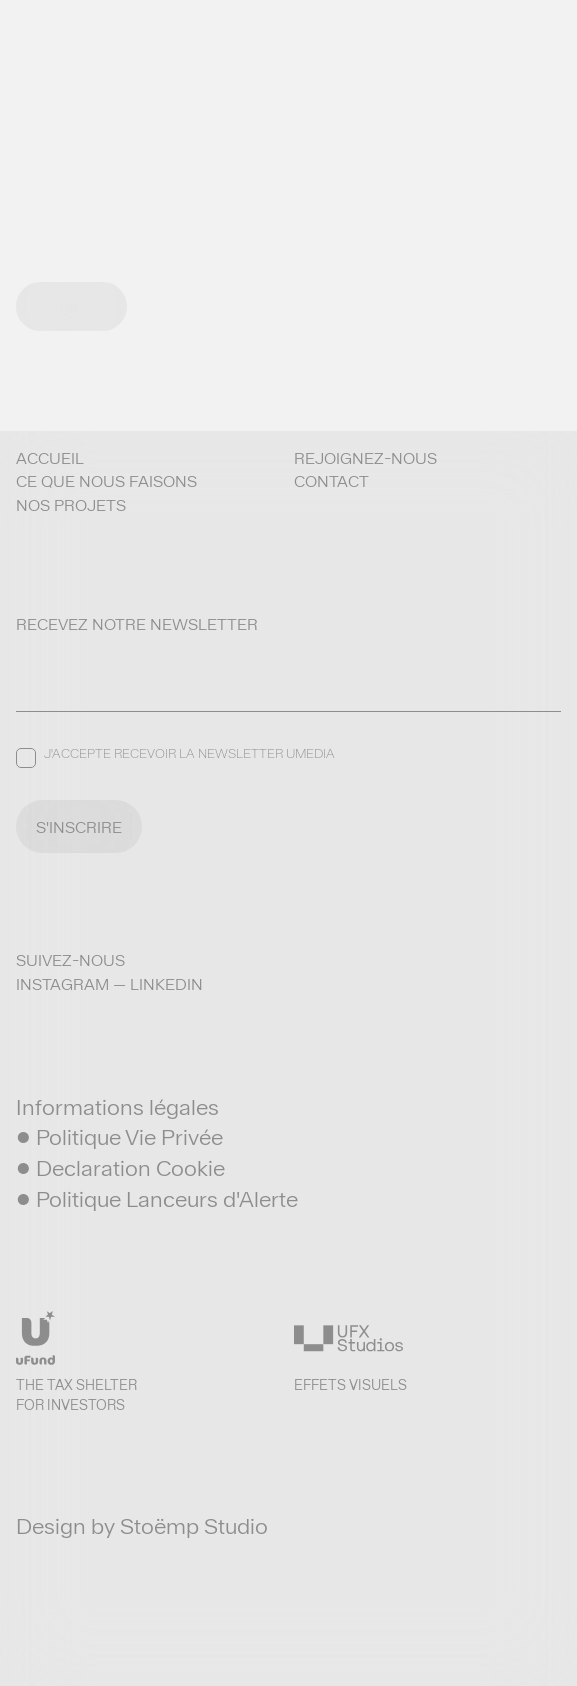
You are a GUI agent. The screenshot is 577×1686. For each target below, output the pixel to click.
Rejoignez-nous (365, 458)
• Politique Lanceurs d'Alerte (157, 1199)
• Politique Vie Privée (119, 1137)
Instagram (62, 984)
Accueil (50, 458)
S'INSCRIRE (79, 827)
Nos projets (71, 505)
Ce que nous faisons (106, 481)
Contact (331, 481)
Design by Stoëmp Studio (142, 1526)
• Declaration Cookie (120, 1168)
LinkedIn (166, 984)
